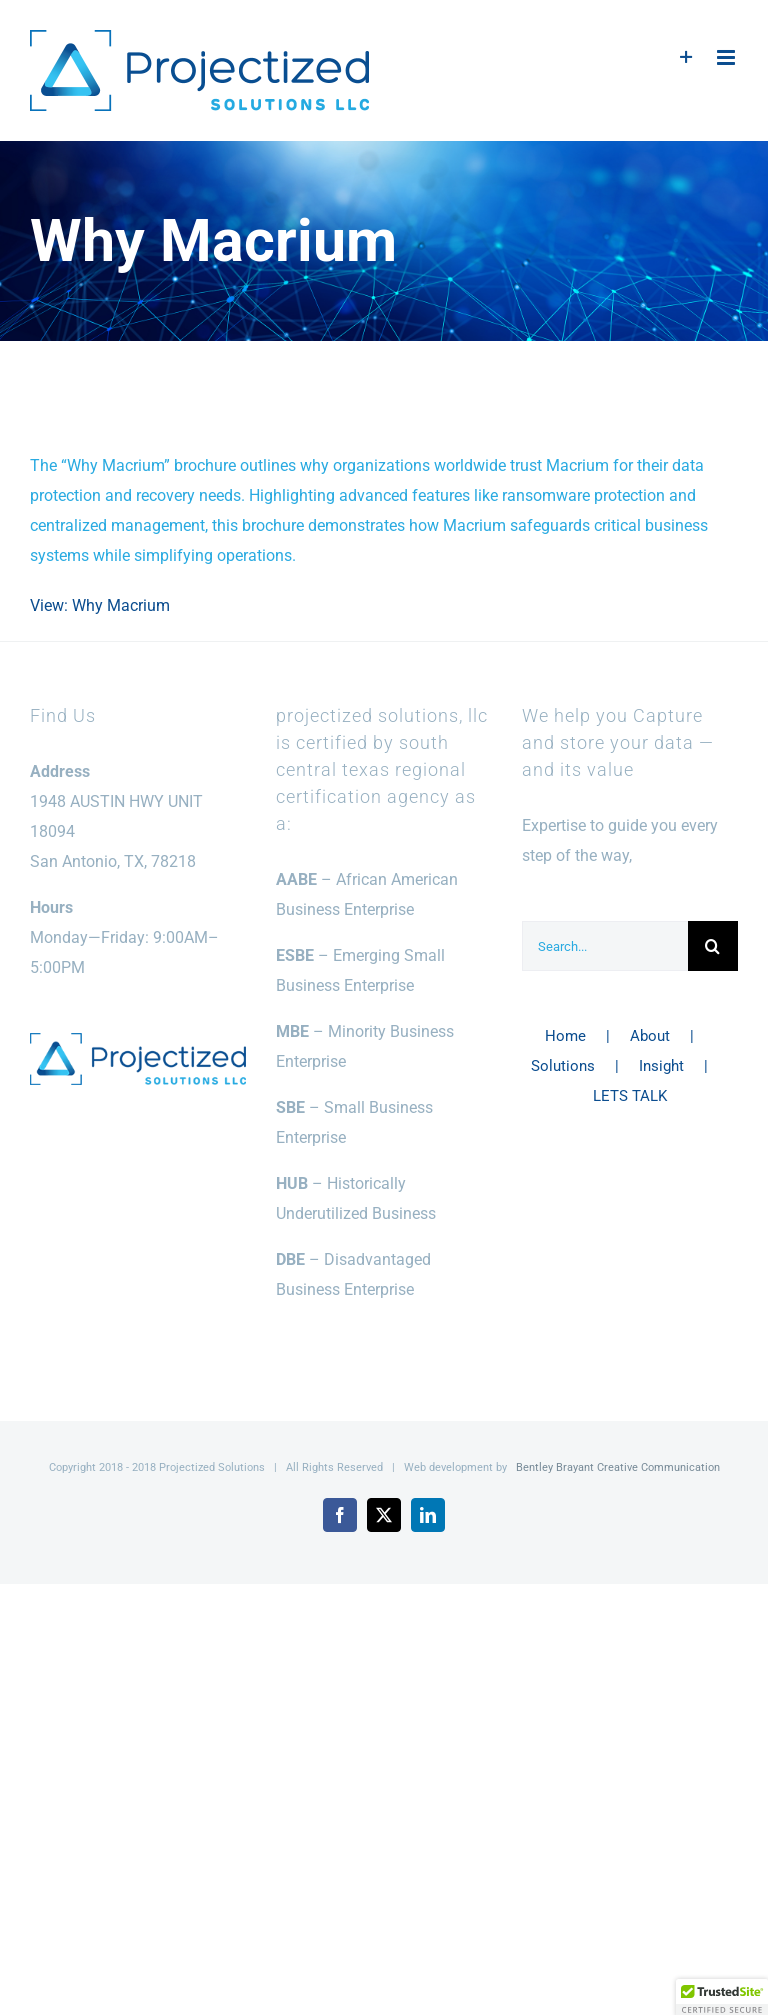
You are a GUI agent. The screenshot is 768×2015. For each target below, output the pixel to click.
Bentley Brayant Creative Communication (618, 1467)
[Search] (713, 946)
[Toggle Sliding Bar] (686, 57)
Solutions (563, 1066)
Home (565, 1036)
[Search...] (605, 946)
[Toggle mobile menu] (727, 57)
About (650, 1036)
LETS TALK (630, 1096)
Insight (661, 1066)
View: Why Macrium (100, 605)
